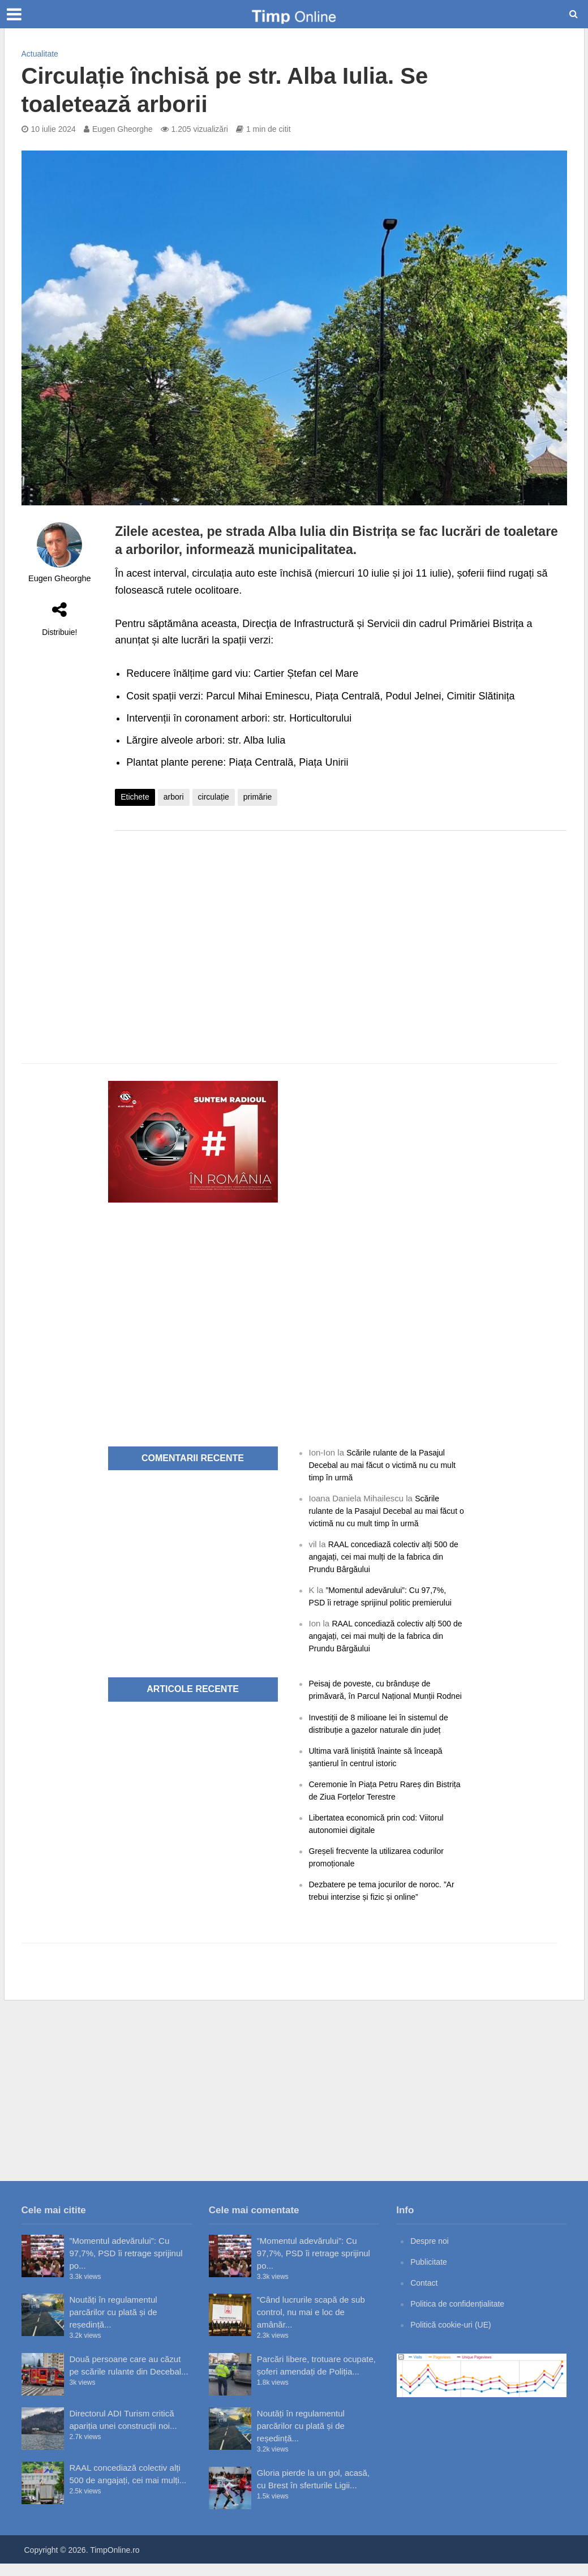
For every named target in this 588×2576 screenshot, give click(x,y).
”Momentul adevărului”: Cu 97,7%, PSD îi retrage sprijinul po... (126, 2265)
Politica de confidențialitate (460, 2316)
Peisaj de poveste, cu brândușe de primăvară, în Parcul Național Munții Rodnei (376, 1695)
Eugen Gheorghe (122, 129)
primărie (257, 796)
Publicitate (429, 2274)
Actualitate (40, 53)
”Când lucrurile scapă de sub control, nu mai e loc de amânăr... (311, 2324)
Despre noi (431, 2253)
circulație (213, 796)
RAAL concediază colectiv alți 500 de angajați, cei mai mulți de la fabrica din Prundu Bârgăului (382, 1556)
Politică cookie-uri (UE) (453, 2337)
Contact (425, 2295)
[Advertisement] (340, 930)
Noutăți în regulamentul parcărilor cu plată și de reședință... (113, 2324)
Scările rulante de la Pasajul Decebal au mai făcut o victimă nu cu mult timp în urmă (380, 1465)
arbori (174, 796)
